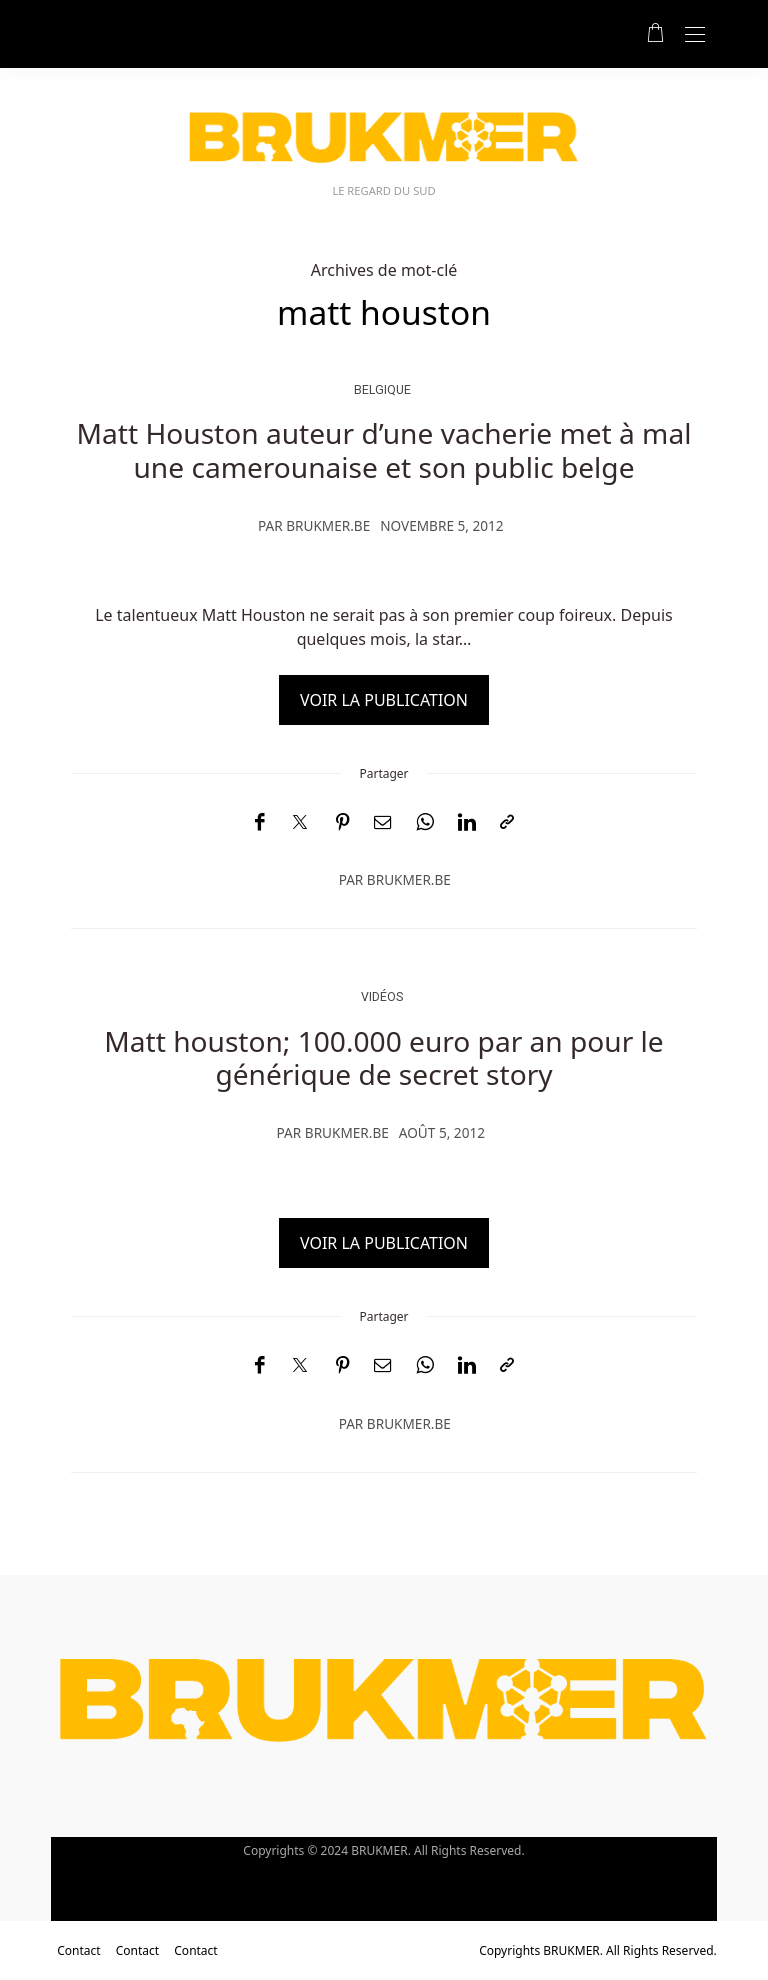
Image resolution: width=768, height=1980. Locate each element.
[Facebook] (259, 822)
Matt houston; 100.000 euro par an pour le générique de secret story (383, 1058)
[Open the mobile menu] (695, 35)
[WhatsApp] (425, 822)
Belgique (382, 389)
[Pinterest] (343, 822)
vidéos (382, 996)
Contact (78, 1950)
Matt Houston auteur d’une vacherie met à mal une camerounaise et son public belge (384, 450)
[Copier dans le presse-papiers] (507, 822)
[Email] (383, 822)
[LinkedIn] (467, 822)
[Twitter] (300, 823)
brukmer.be (328, 525)
